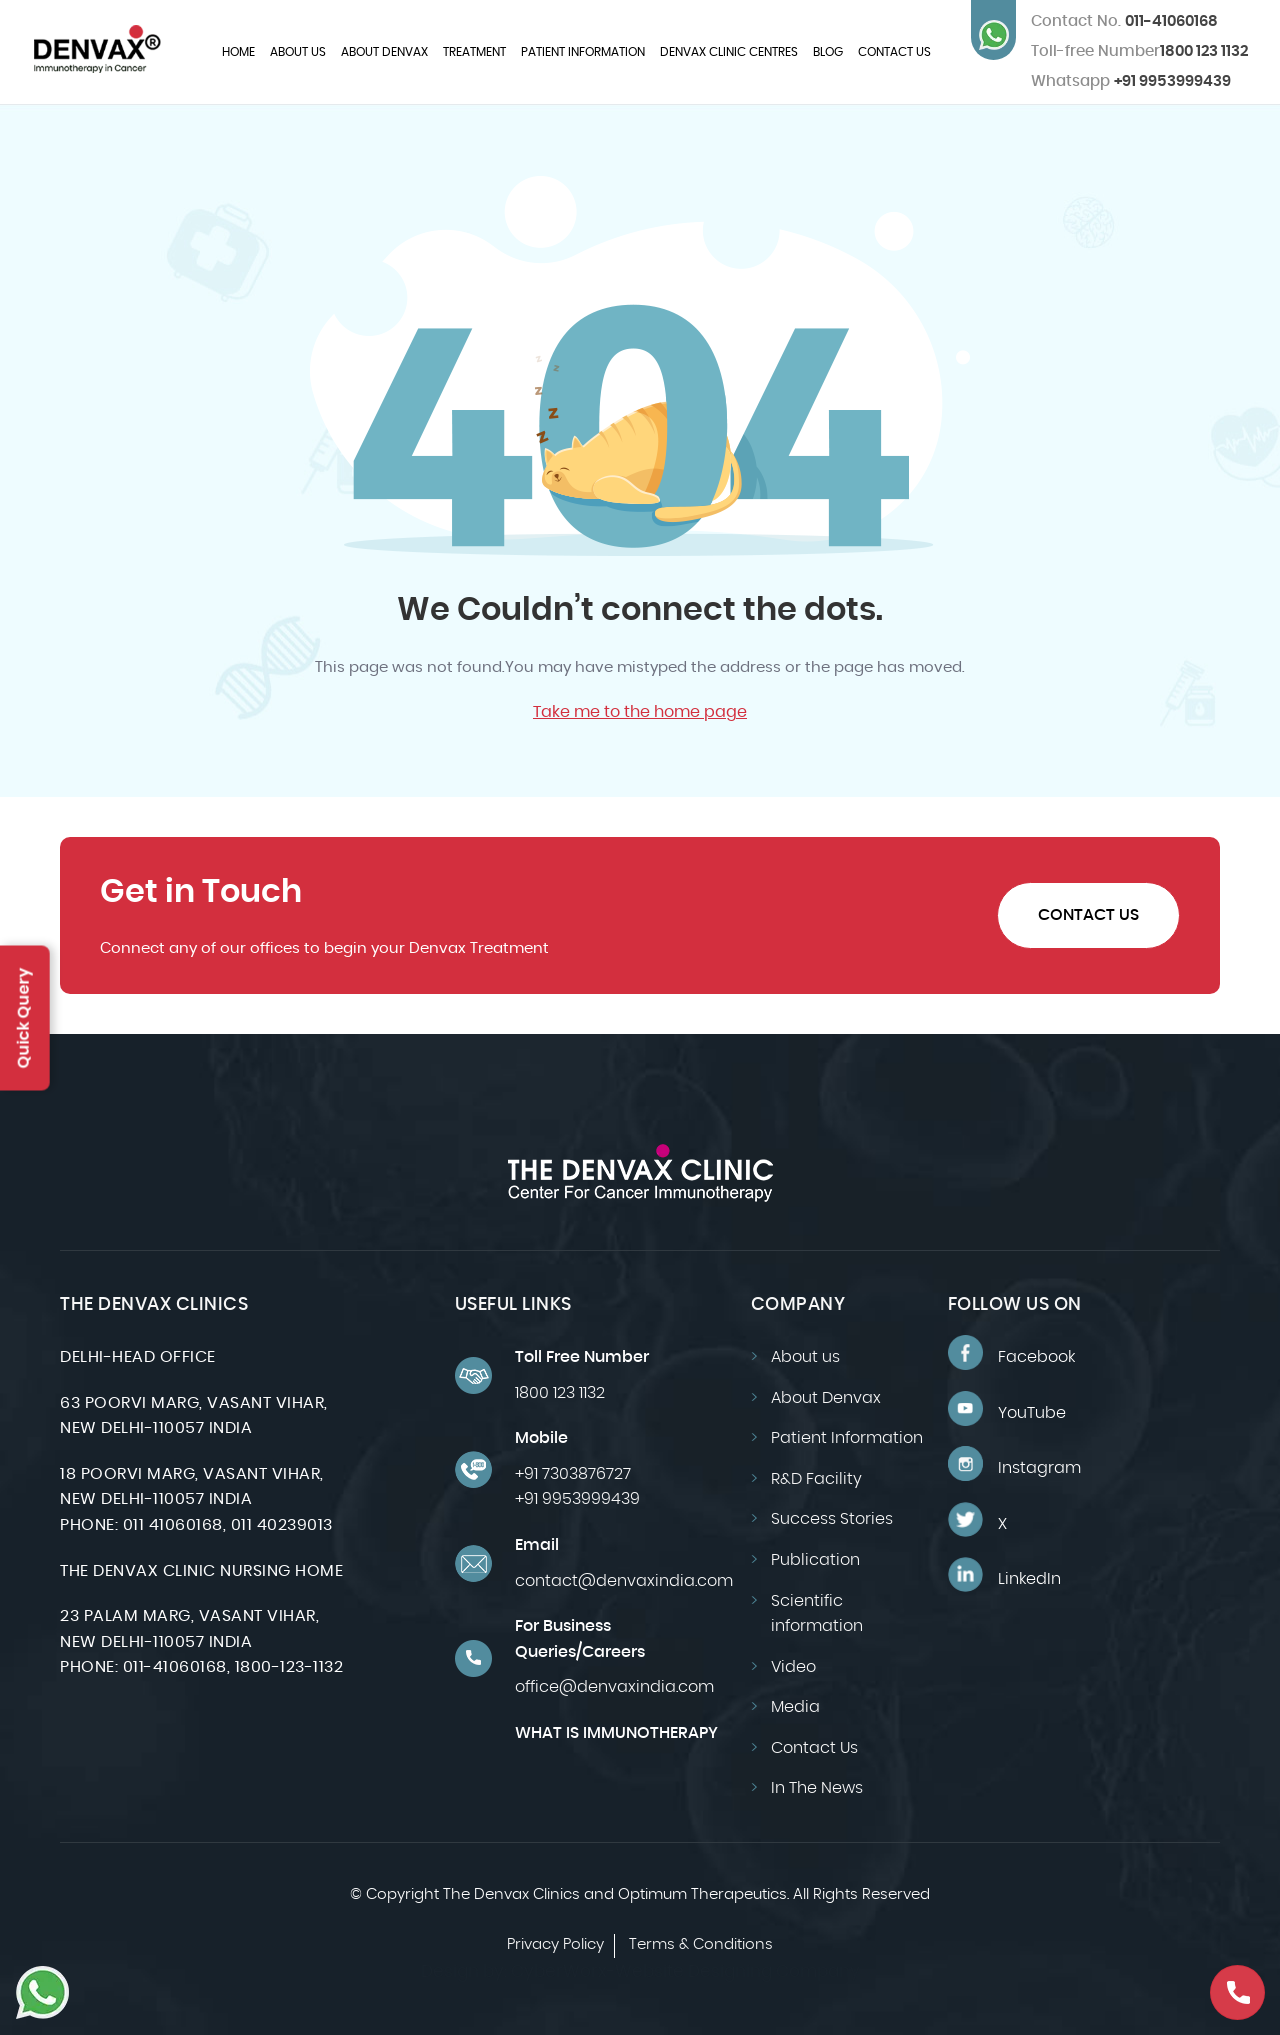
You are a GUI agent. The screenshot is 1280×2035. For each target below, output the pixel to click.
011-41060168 (1124, 21)
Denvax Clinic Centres (729, 52)
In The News (817, 1788)
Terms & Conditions (701, 1944)
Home (238, 52)
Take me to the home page (640, 712)
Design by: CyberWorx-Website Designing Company (640, 1971)
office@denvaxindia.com (614, 1687)
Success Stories (832, 1519)
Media (795, 1707)
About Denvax (384, 52)
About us (298, 52)
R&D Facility (816, 1479)
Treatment (474, 52)
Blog (828, 52)
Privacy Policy (555, 1944)
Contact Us (894, 52)
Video (793, 1667)
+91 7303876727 (573, 1474)
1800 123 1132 (1204, 51)
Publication (815, 1560)
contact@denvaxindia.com (624, 1581)
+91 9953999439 (1131, 81)
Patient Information (583, 52)
